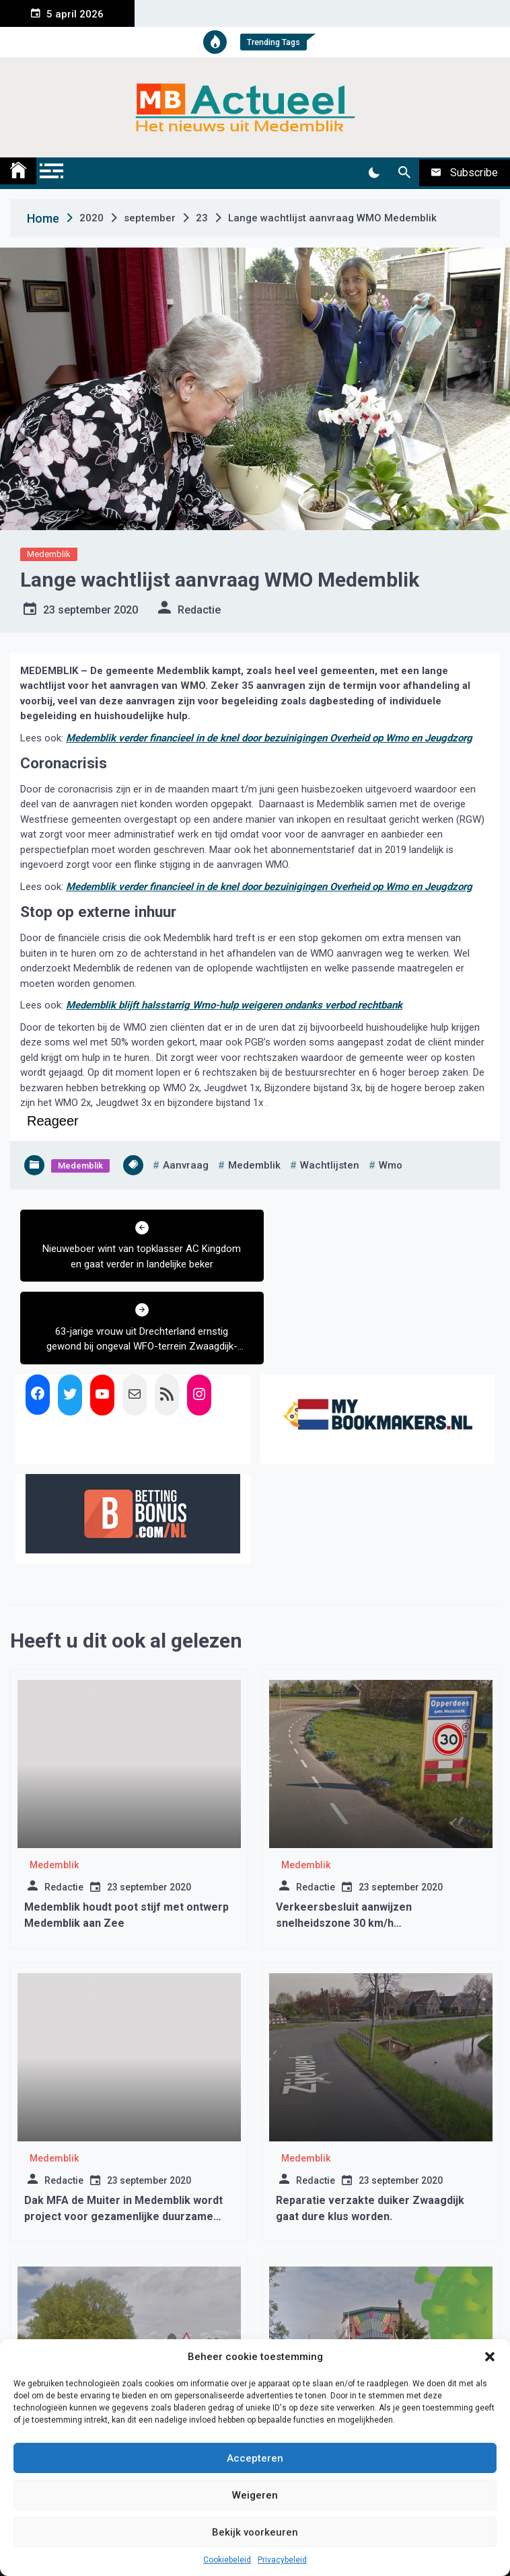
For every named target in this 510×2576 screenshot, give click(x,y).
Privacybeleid (282, 2560)
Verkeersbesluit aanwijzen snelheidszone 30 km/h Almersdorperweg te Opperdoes (359, 1840)
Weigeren (255, 2495)
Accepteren (255, 2458)
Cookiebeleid (227, 2560)
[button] (490, 2356)
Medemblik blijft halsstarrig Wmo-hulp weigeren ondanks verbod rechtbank (234, 1005)
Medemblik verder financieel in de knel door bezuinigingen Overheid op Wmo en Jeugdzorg (269, 738)
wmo (390, 1165)
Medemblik (49, 554)
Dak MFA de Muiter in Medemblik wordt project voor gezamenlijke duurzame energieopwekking (123, 2133)
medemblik (254, 1165)
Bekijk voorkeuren (255, 2532)
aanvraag (186, 1165)
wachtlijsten (329, 1165)
